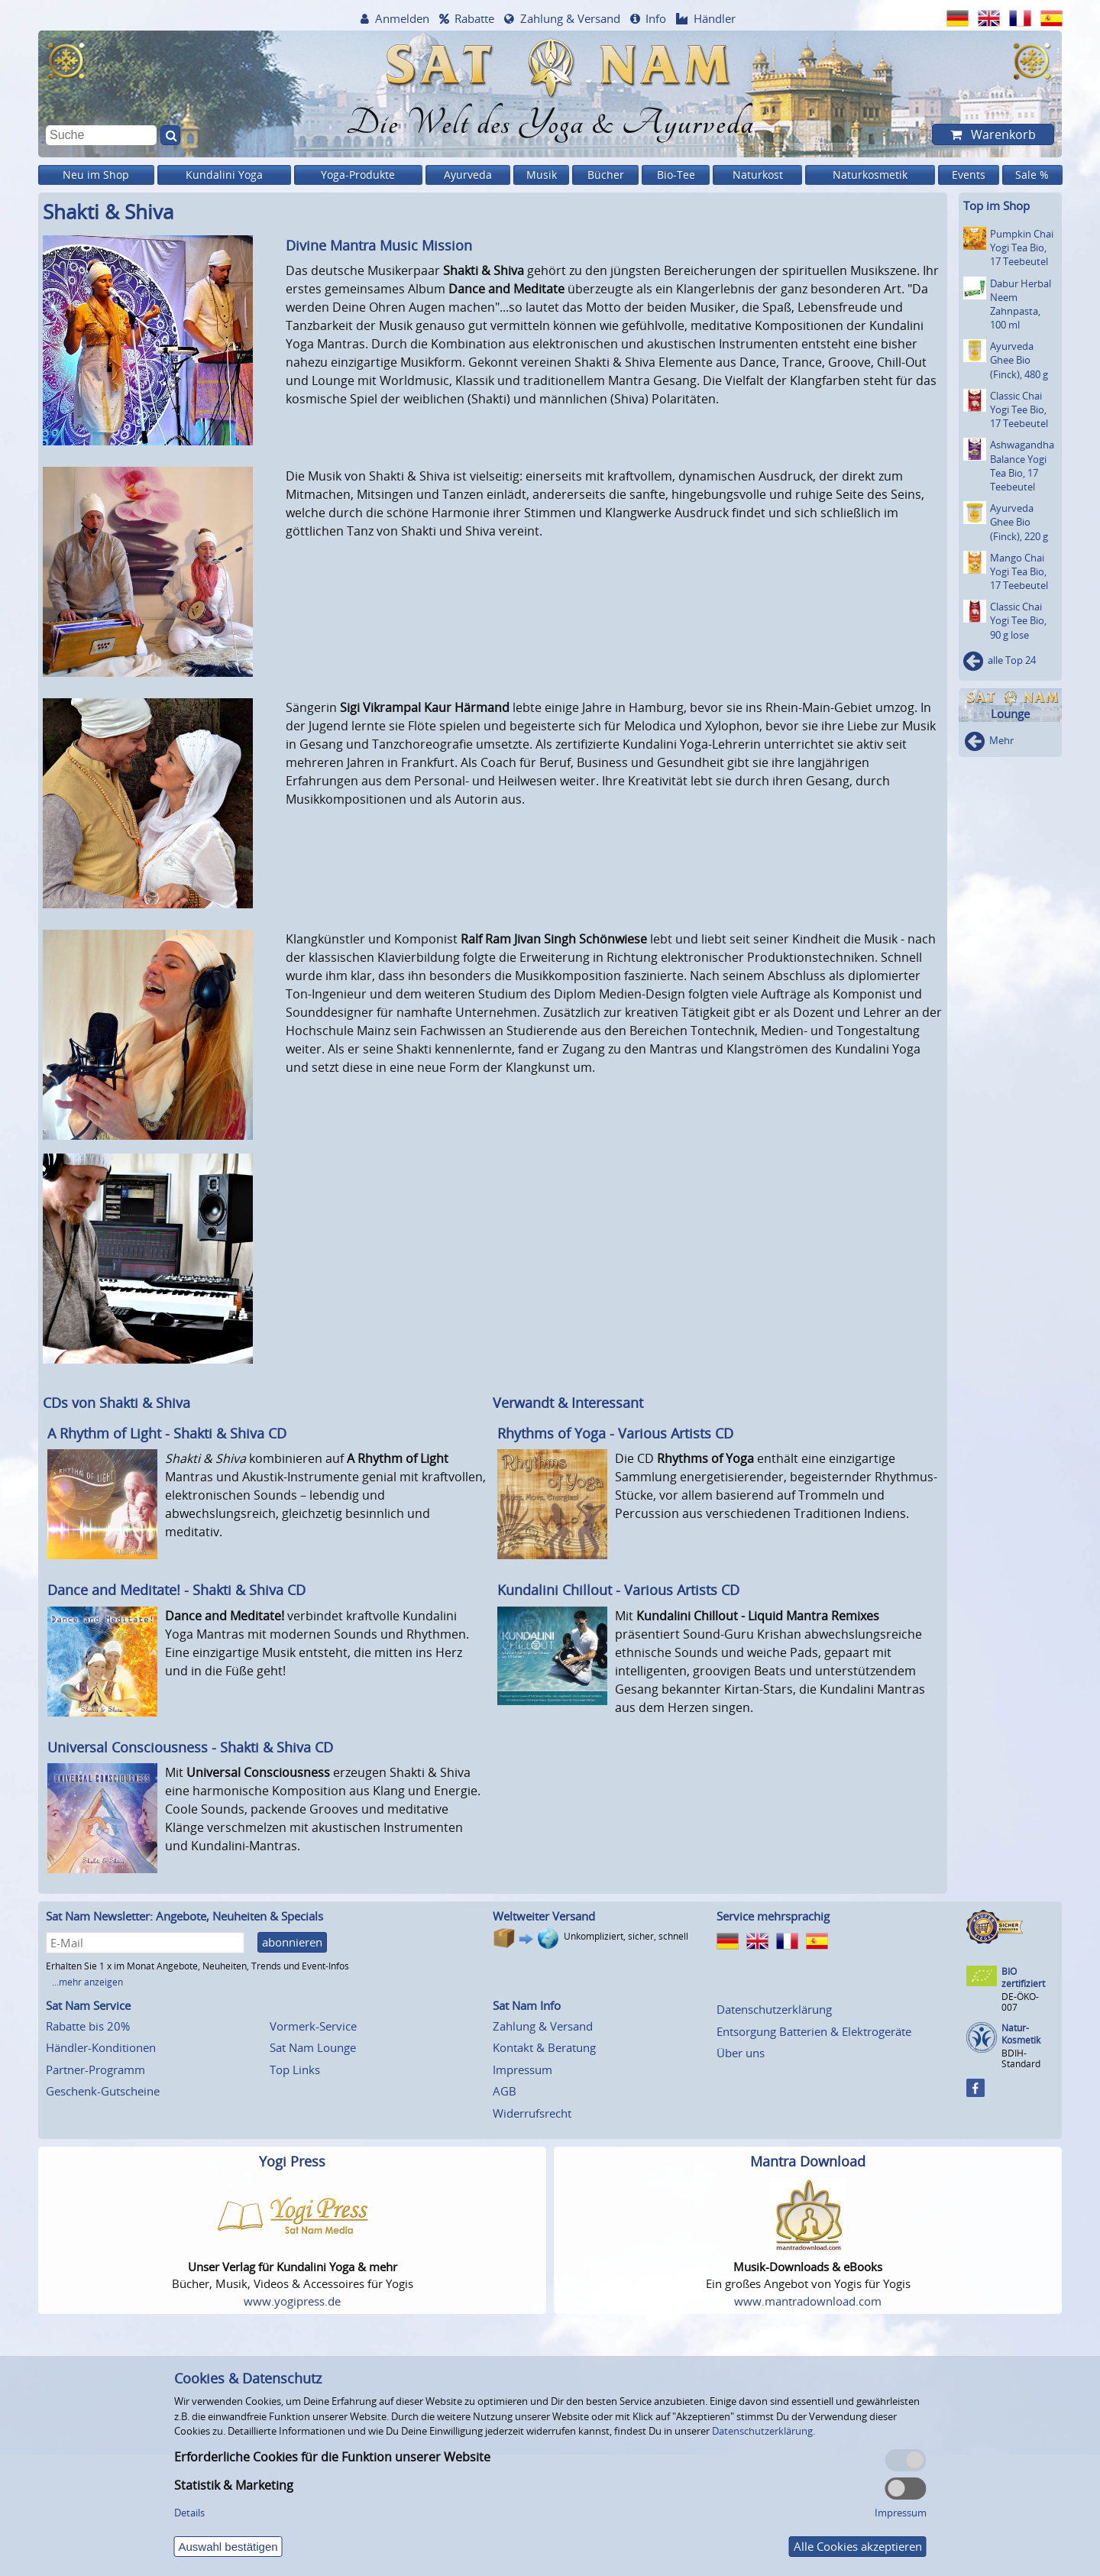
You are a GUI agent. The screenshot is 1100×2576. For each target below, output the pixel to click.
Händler (715, 18)
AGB (504, 2091)
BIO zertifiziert (1023, 1977)
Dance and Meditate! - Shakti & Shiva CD (176, 1590)
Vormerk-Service (313, 2026)
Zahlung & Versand (570, 18)
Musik (541, 174)
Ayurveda (468, 174)
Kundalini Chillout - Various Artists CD (618, 1590)
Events (968, 174)
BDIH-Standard (1020, 2058)
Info (655, 18)
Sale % (1032, 174)
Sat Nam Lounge (313, 2047)
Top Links (295, 2069)
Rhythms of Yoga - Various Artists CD (615, 1433)
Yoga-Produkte (358, 174)
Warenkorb (1002, 134)
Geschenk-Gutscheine (103, 2091)
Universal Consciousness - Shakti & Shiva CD (190, 1747)
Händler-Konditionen (101, 2047)
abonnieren (292, 1942)
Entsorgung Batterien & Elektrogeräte (814, 2031)
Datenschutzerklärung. (763, 2431)
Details (189, 2512)
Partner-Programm (95, 2069)
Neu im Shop (96, 174)
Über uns (741, 2052)
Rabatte (474, 18)
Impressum (522, 2069)
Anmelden (402, 18)
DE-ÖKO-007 (1020, 2002)
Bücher (605, 174)
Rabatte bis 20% (88, 2026)
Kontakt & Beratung (544, 2047)
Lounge (1010, 714)
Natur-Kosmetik (1020, 2034)
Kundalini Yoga (224, 174)
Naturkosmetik (870, 174)
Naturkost (758, 174)
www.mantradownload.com (808, 2301)
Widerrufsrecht (532, 2113)
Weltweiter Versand (544, 1916)
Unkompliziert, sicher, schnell (626, 1936)
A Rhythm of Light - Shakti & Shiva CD (166, 1433)
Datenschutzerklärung (774, 2009)
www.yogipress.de (292, 2301)
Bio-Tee (676, 174)
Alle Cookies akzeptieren (858, 2546)
